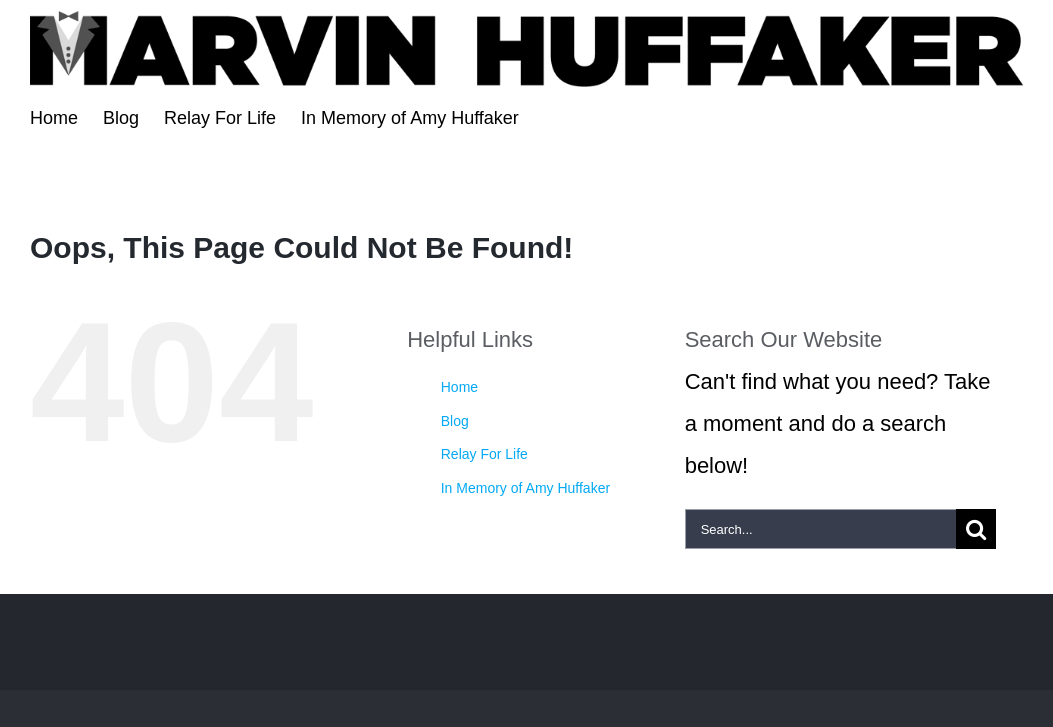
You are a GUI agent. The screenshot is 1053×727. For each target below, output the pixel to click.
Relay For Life (484, 454)
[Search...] (820, 529)
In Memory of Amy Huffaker (525, 488)
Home (459, 387)
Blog (455, 421)
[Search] (976, 529)
